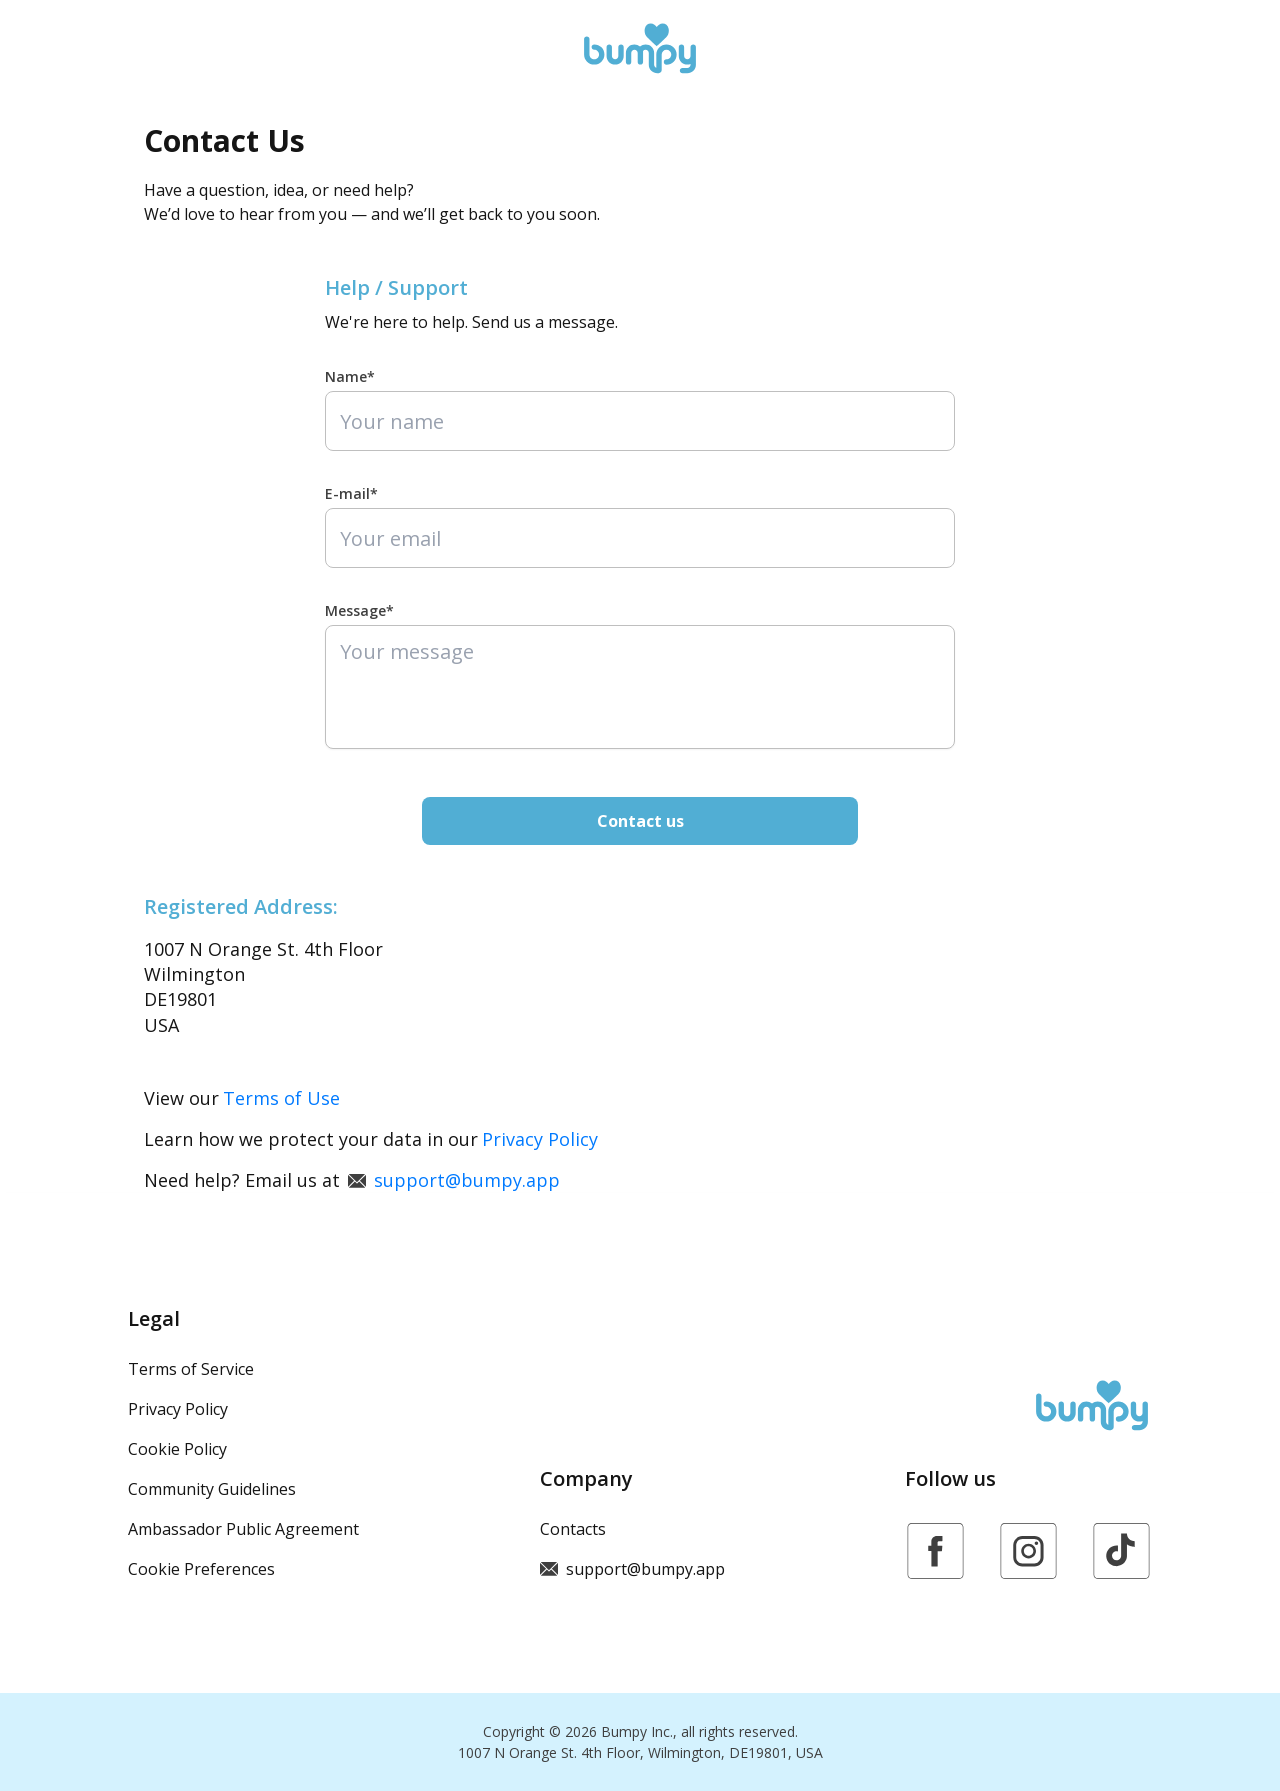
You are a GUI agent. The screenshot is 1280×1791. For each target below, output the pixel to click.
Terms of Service (191, 1369)
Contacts (573, 1529)
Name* (350, 376)
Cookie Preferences (201, 1569)
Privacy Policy (540, 1139)
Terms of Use (281, 1098)
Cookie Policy (177, 1449)
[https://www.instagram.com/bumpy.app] (1028, 1551)
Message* (359, 610)
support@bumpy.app (454, 1180)
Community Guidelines (212, 1489)
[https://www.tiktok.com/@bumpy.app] (1121, 1551)
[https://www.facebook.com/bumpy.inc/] (935, 1551)
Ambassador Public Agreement (243, 1529)
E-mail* (351, 493)
